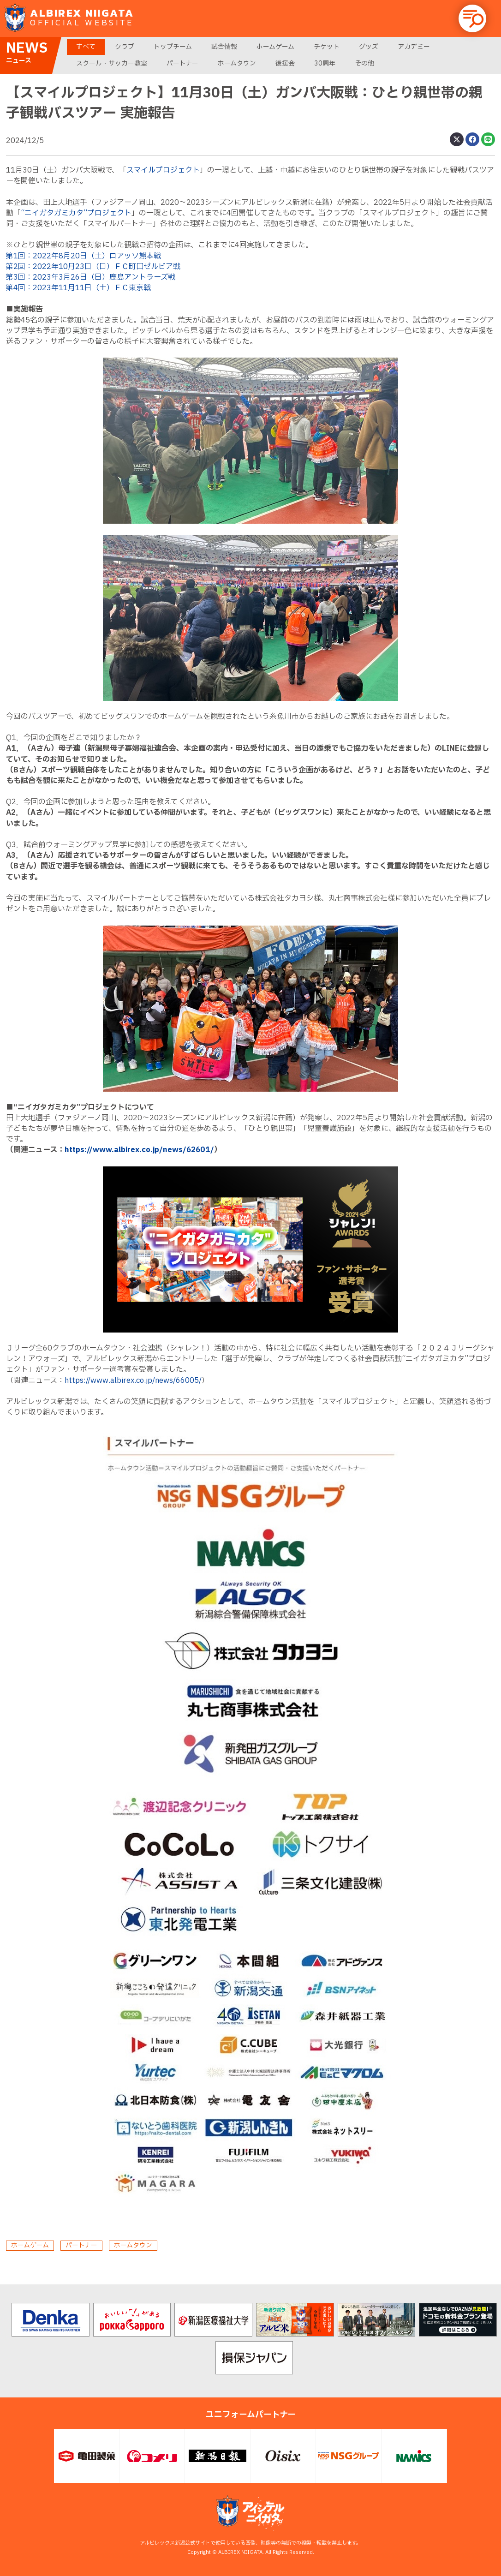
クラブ (124, 47)
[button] (472, 18)
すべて (85, 47)
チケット (327, 47)
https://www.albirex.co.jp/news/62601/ (139, 1149)
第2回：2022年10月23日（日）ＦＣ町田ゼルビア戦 (93, 266)
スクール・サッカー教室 (111, 63)
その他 (364, 63)
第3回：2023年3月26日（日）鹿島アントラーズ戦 (90, 277)
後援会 (285, 63)
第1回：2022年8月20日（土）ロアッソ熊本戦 (83, 256)
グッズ (368, 47)
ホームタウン (237, 63)
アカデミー (414, 47)
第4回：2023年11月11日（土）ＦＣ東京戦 (78, 287)
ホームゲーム (275, 47)
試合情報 (224, 47)
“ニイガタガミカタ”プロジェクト (76, 213)
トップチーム (173, 47)
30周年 (324, 63)
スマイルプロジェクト (163, 170)
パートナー (182, 63)
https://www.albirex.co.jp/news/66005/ (133, 1380)
